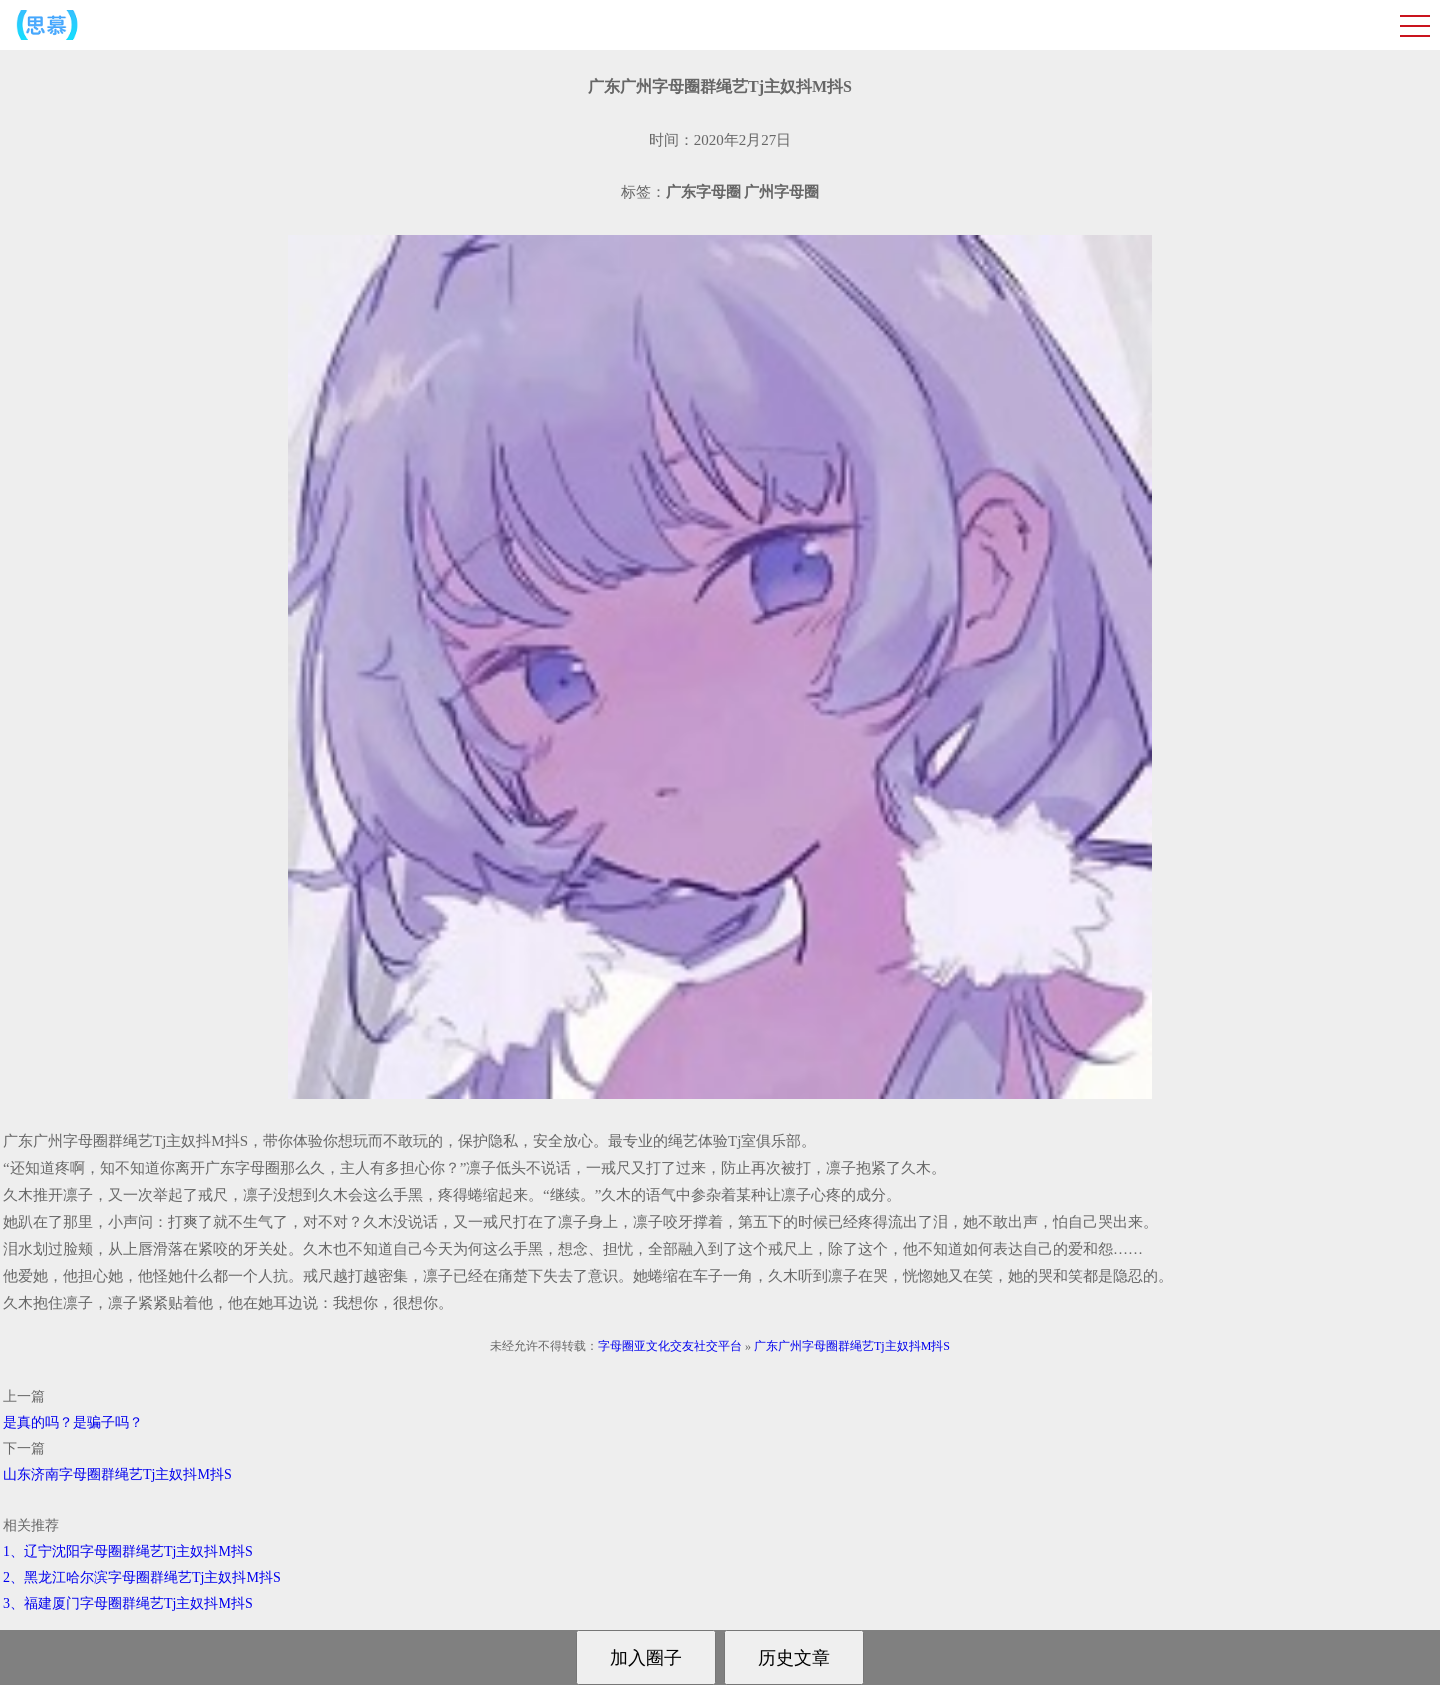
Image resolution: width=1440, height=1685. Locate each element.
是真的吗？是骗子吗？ (73, 1422)
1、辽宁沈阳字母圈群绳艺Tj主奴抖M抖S (128, 1551)
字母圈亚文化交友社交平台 (670, 1346)
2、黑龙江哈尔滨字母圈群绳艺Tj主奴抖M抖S (142, 1577)
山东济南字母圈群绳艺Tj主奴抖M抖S (117, 1474)
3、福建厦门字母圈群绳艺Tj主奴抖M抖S (128, 1603)
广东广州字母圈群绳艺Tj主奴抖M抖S (852, 1346)
